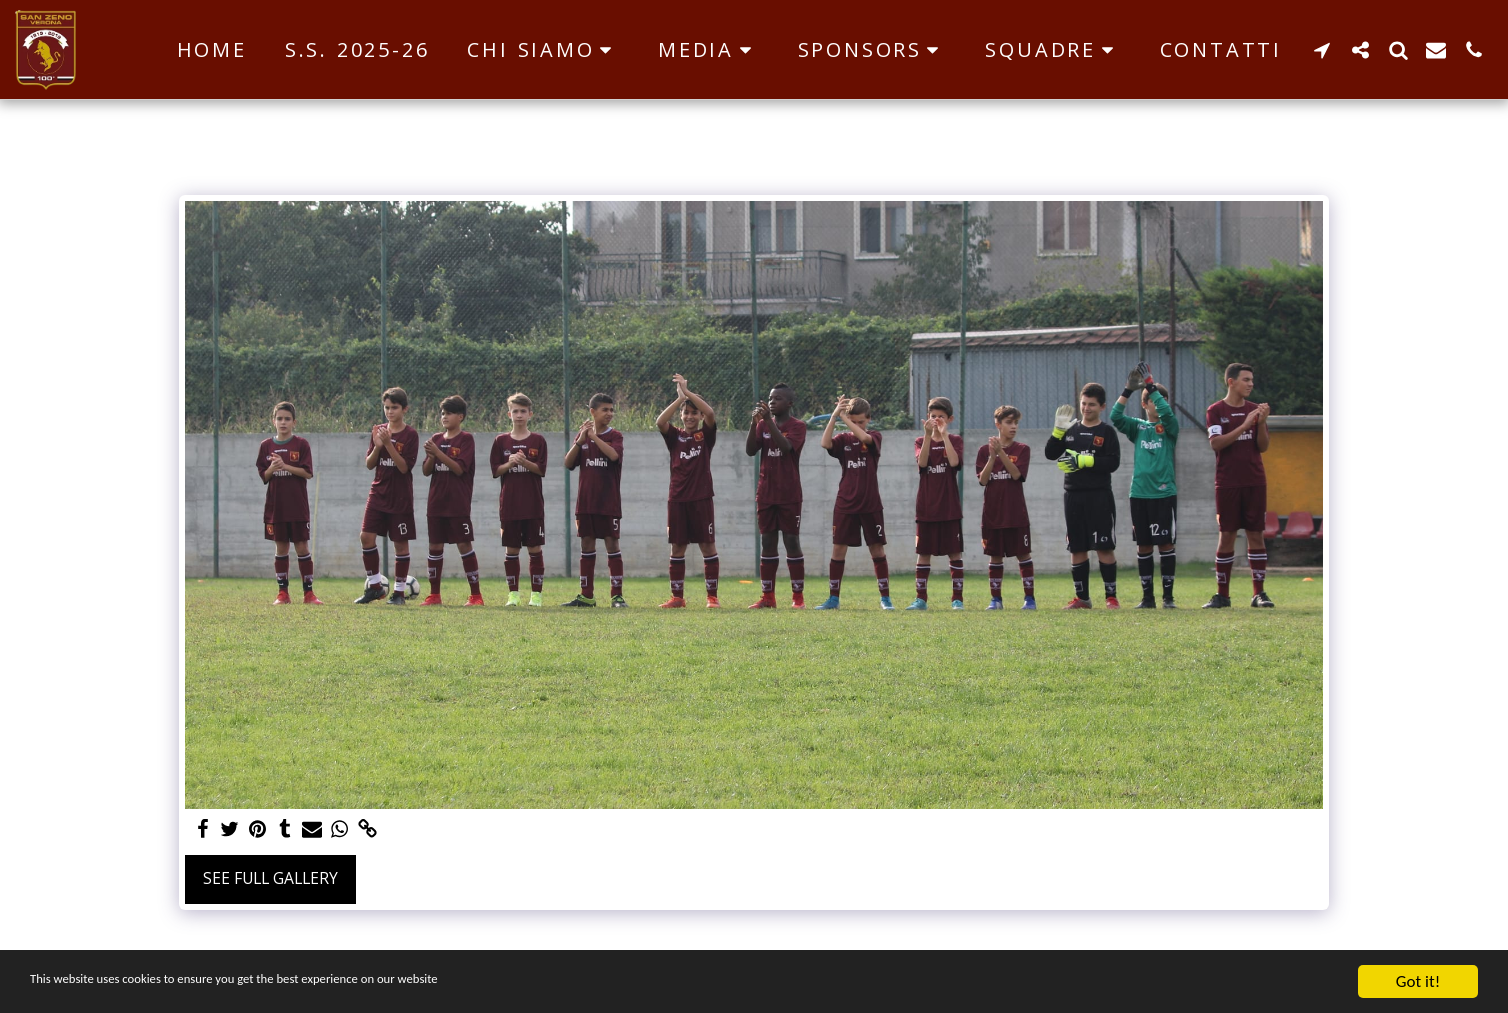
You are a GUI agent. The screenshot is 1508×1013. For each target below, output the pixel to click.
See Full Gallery (270, 878)
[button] (543, 50)
